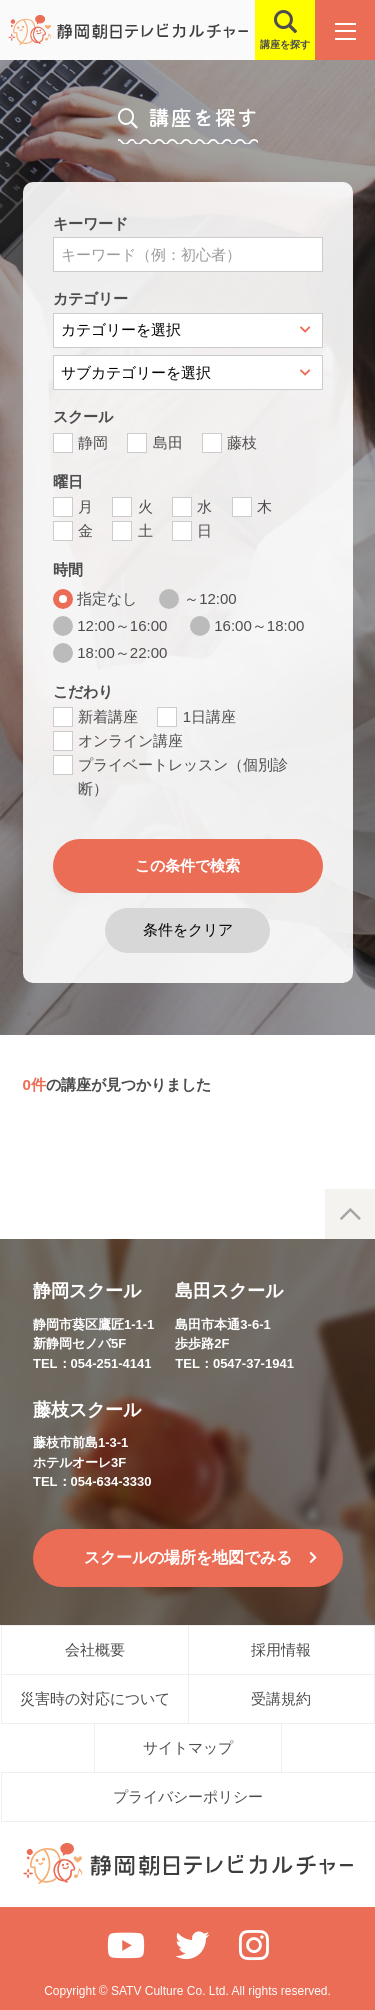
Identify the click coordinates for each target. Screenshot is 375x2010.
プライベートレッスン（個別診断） (183, 776)
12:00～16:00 (122, 625)
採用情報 (281, 1649)
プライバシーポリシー (188, 1796)
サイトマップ (188, 1747)
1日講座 (209, 716)
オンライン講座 (130, 740)
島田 (168, 442)
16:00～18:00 (259, 625)
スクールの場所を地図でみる (188, 1557)
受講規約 (281, 1698)
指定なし (107, 598)
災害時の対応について (95, 1698)
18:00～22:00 (122, 652)
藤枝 (242, 442)
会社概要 (95, 1649)
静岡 (93, 442)
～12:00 (210, 598)
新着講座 (108, 716)
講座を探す (285, 44)
